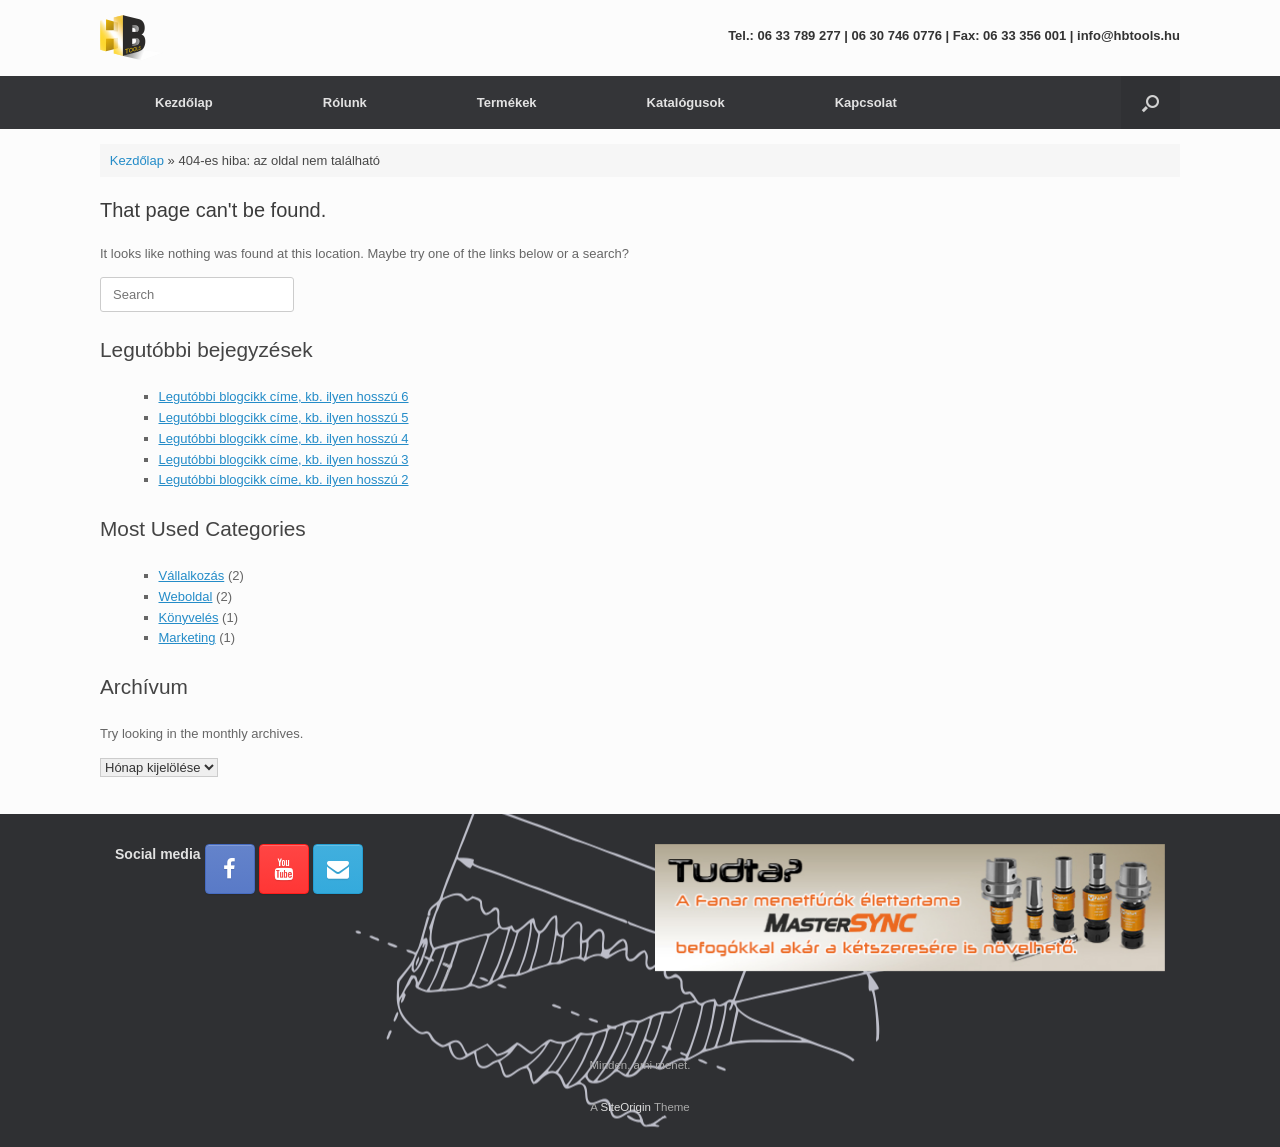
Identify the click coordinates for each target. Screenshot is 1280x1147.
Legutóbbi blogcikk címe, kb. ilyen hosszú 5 (284, 417)
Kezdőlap (184, 102)
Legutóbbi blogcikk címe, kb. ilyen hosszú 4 (284, 438)
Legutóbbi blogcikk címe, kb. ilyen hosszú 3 (284, 459)
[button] (1150, 102)
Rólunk (345, 102)
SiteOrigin (625, 1107)
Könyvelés (189, 617)
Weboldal (186, 596)
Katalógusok (686, 102)
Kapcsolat (866, 102)
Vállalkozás (192, 575)
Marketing (187, 637)
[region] (910, 938)
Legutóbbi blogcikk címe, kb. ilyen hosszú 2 (284, 479)
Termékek (507, 102)
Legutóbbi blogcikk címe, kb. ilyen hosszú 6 (284, 396)
